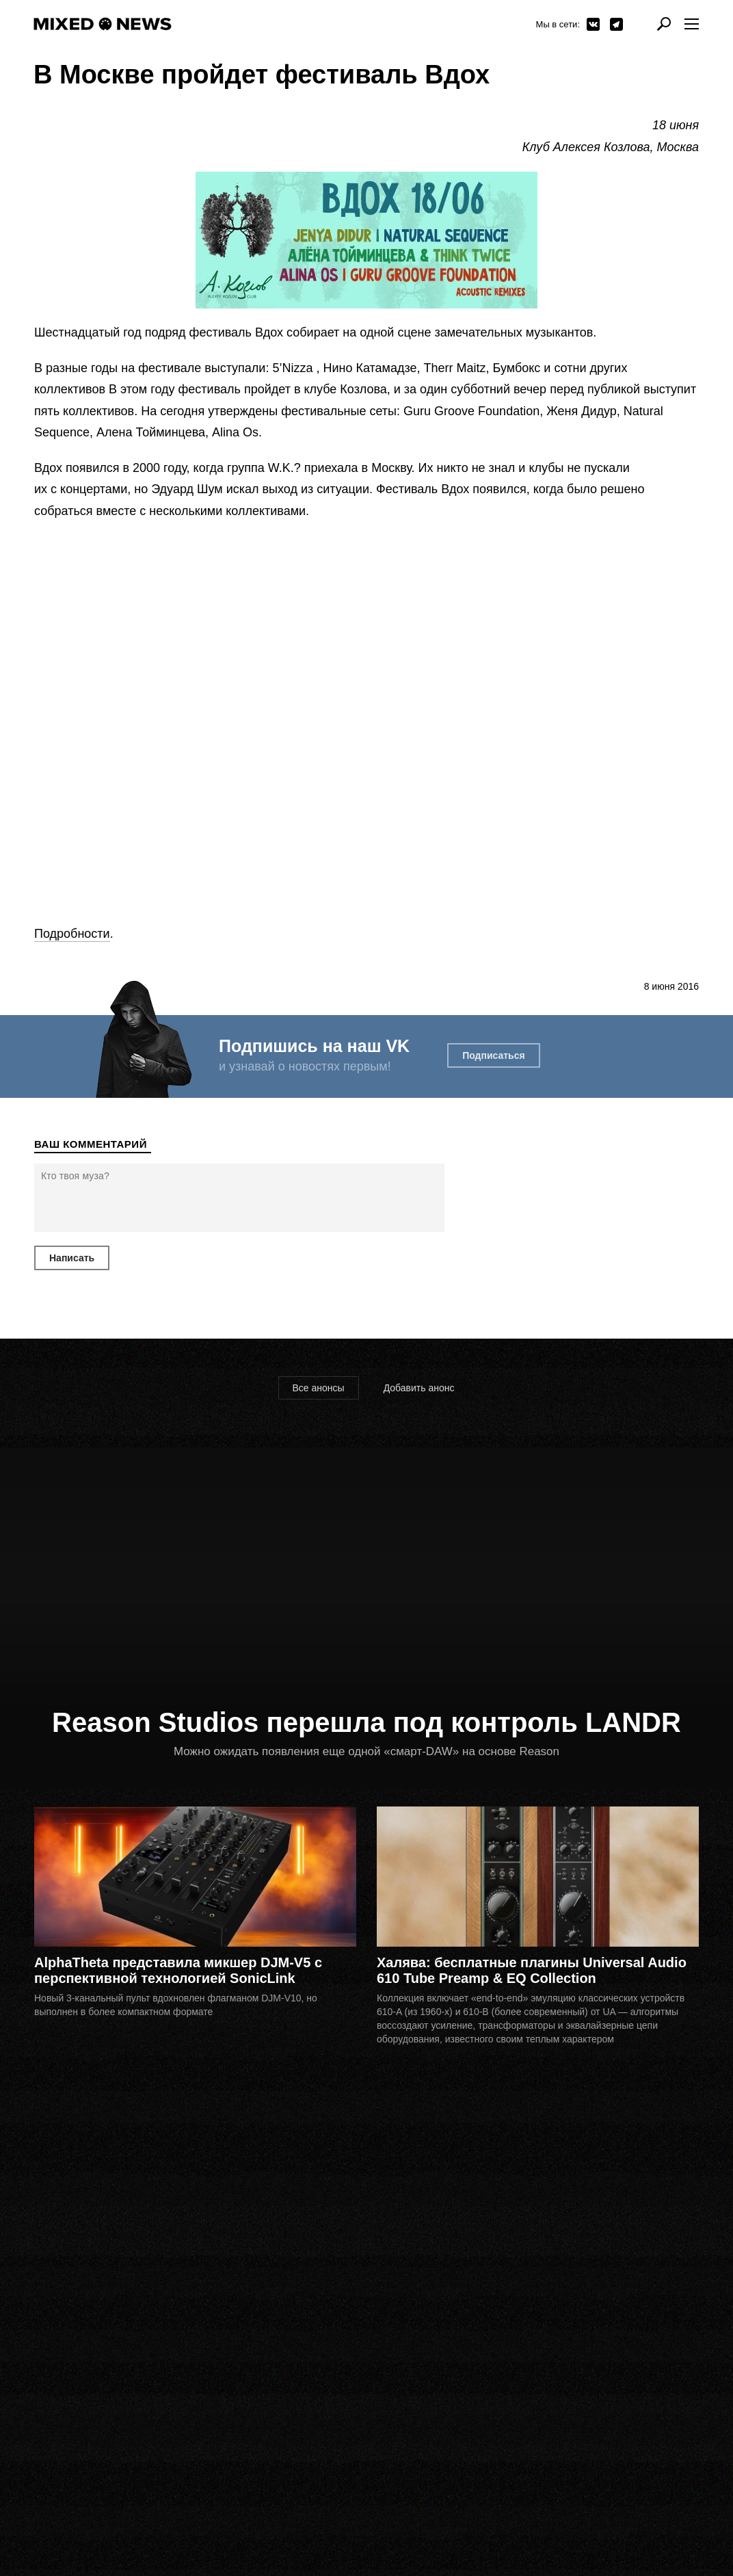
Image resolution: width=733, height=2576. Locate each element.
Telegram (616, 24)
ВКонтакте (593, 24)
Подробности (72, 934)
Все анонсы (319, 1387)
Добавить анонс (419, 1387)
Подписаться (493, 1055)
